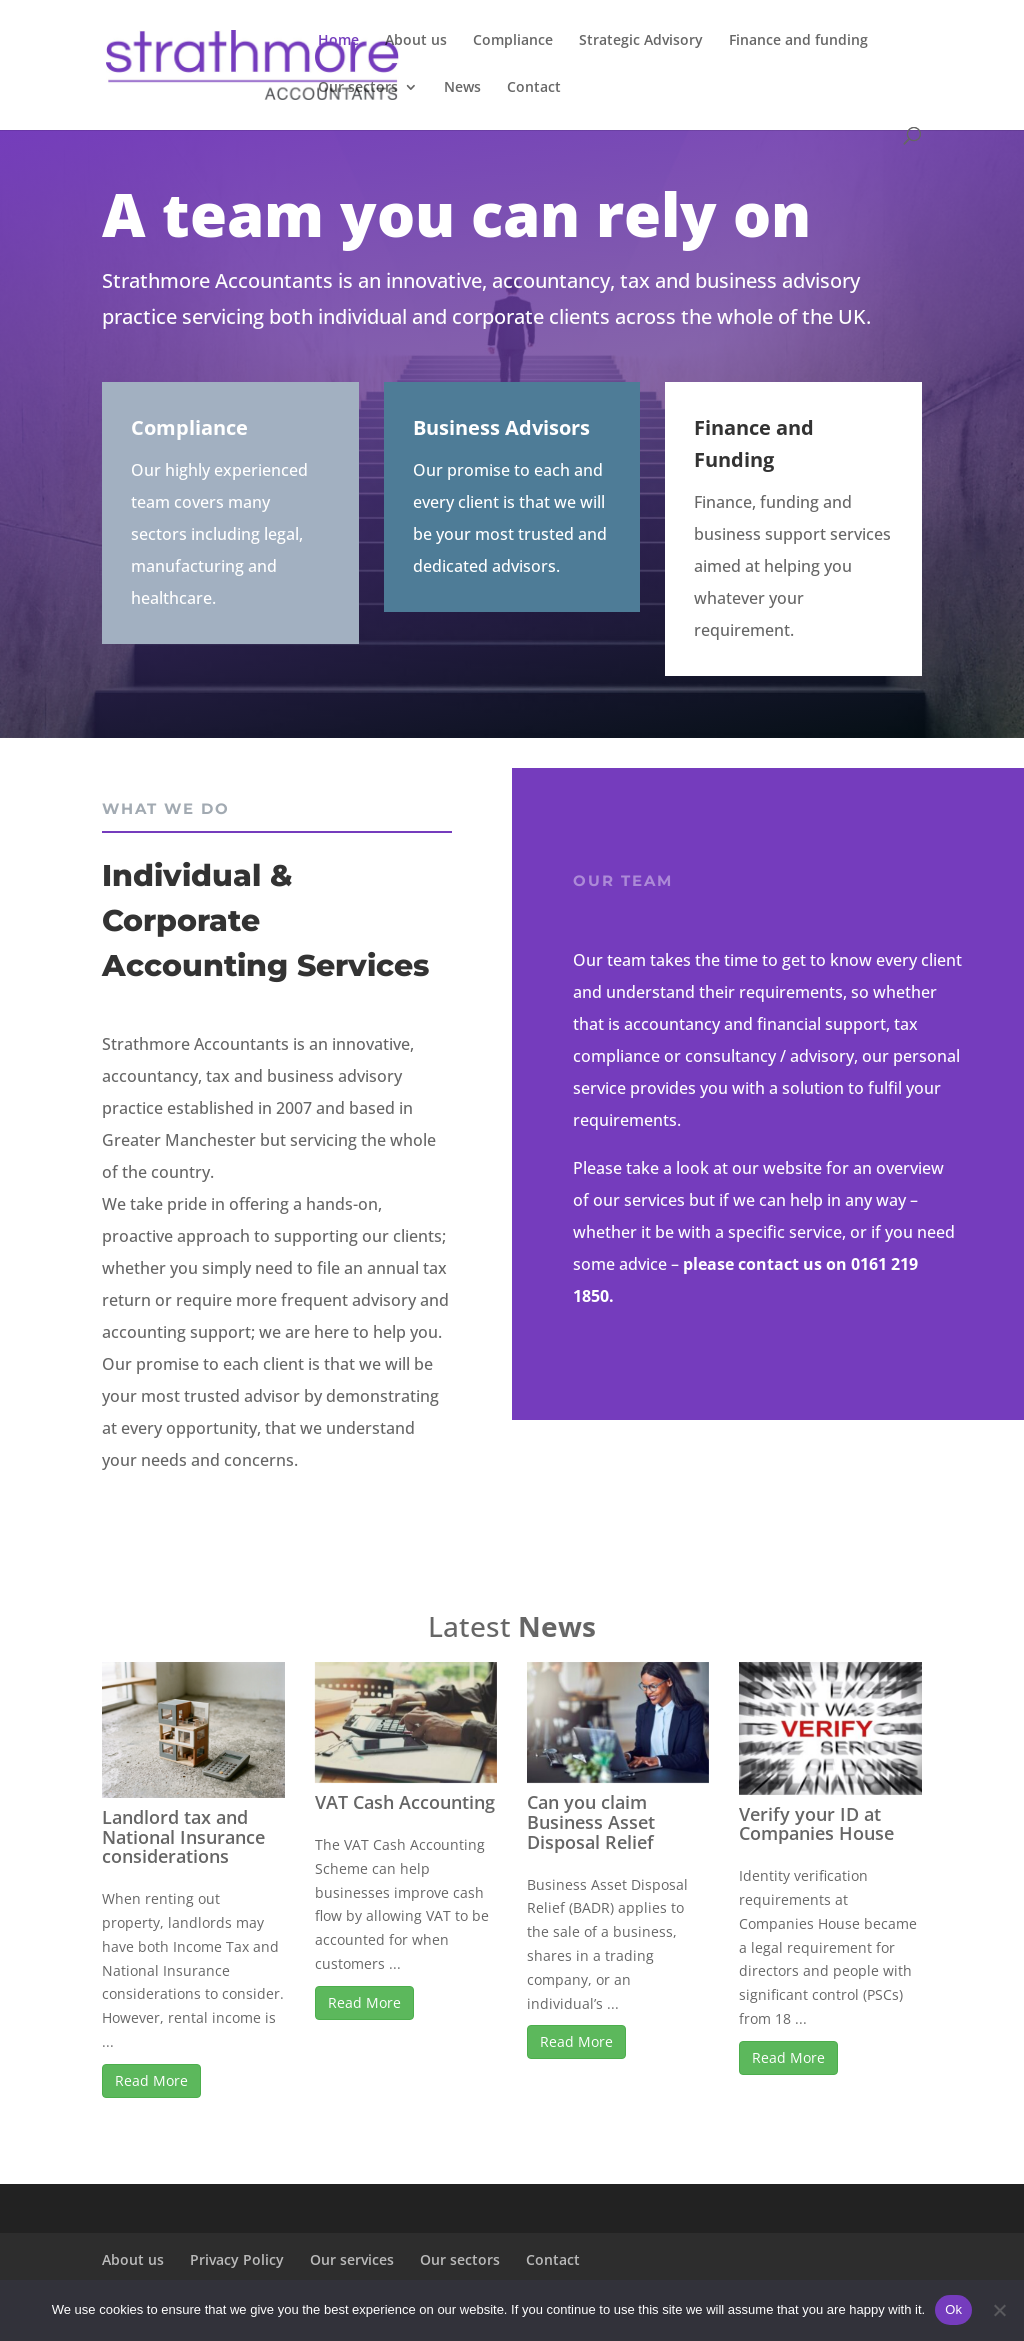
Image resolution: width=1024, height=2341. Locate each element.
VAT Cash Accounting (405, 1802)
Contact (534, 88)
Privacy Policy (237, 2259)
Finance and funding (798, 41)
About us (416, 41)
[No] (999, 2310)
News (462, 88)
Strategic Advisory (641, 41)
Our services (352, 2259)
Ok (953, 2309)
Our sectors (358, 88)
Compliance (513, 41)
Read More (151, 2080)
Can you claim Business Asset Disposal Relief (591, 1822)
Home (338, 41)
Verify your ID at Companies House (816, 1824)
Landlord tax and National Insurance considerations (183, 1837)
